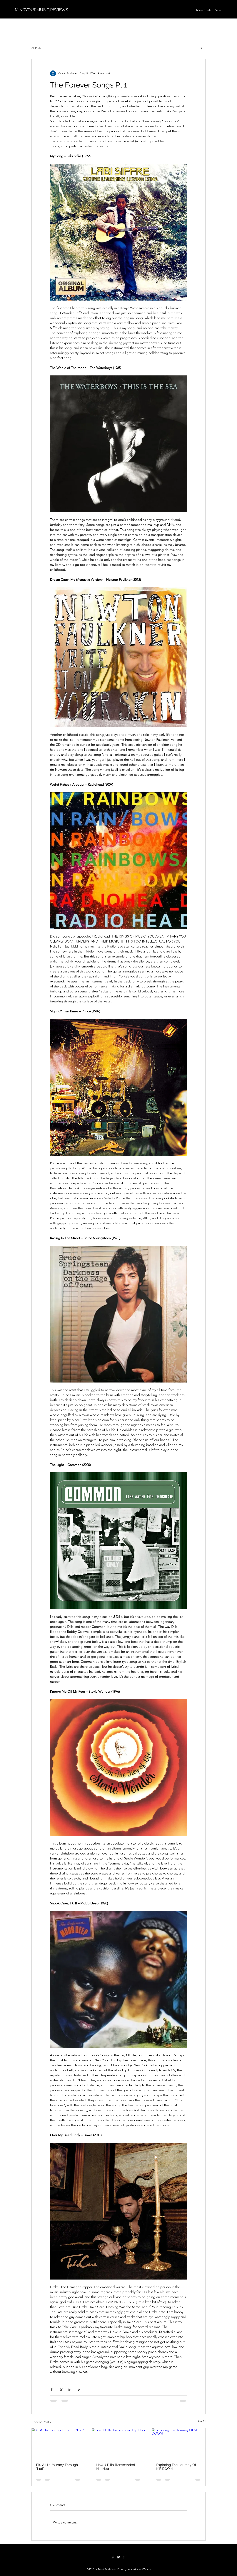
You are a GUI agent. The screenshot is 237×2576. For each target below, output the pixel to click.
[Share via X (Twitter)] (61, 2389)
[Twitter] (118, 2557)
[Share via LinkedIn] (70, 2389)
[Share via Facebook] (52, 2389)
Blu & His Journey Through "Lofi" (57, 2467)
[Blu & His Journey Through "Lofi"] (58, 2443)
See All (201, 2421)
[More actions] (185, 73)
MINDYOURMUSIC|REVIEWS (41, 9)
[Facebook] (113, 2557)
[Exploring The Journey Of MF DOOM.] (178, 2443)
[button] (201, 48)
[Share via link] (79, 2389)
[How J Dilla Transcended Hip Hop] (118, 2443)
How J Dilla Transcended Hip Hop (115, 2467)
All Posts (36, 48)
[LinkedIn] (124, 2557)
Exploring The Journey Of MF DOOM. (176, 2467)
